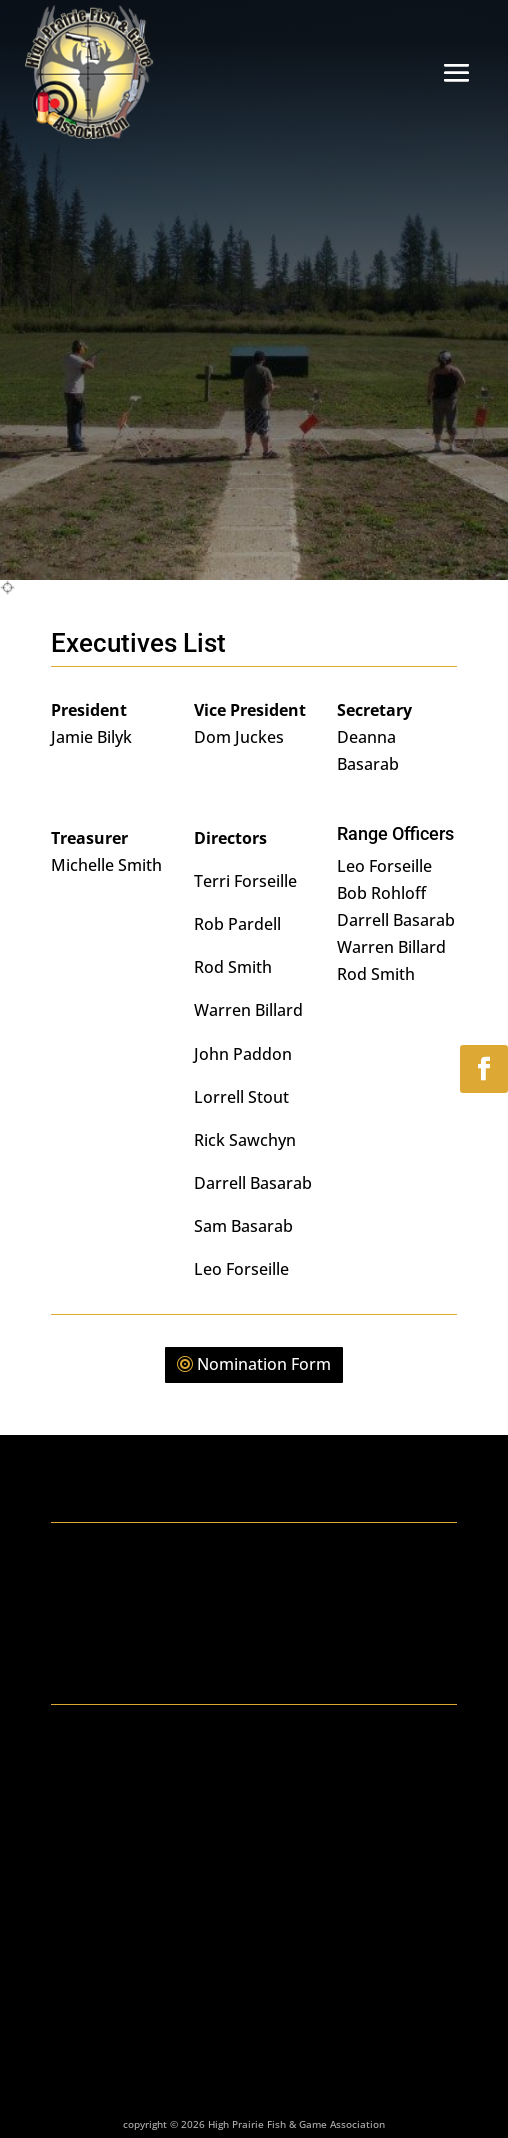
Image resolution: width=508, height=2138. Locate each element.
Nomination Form (264, 1364)
